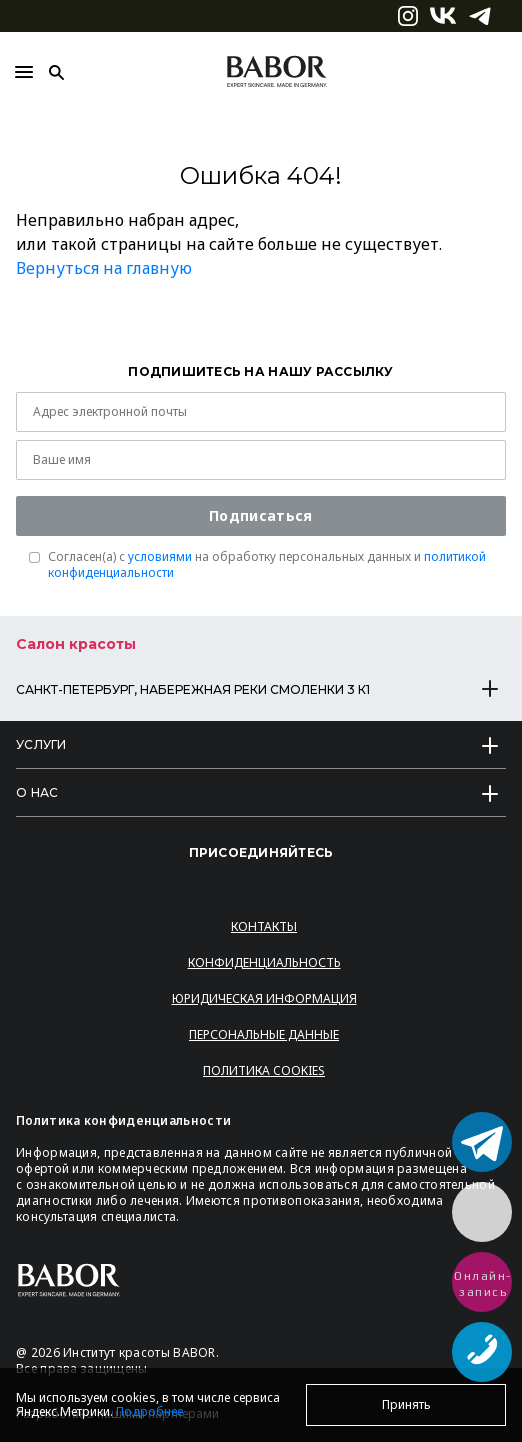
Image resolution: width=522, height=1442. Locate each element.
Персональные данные (264, 1034)
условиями (160, 556)
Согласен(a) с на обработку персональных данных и (267, 565)
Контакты (264, 926)
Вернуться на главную (104, 268)
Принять (406, 1404)
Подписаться (260, 515)
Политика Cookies (264, 1070)
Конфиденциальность (264, 962)
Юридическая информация (264, 998)
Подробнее (149, 1411)
